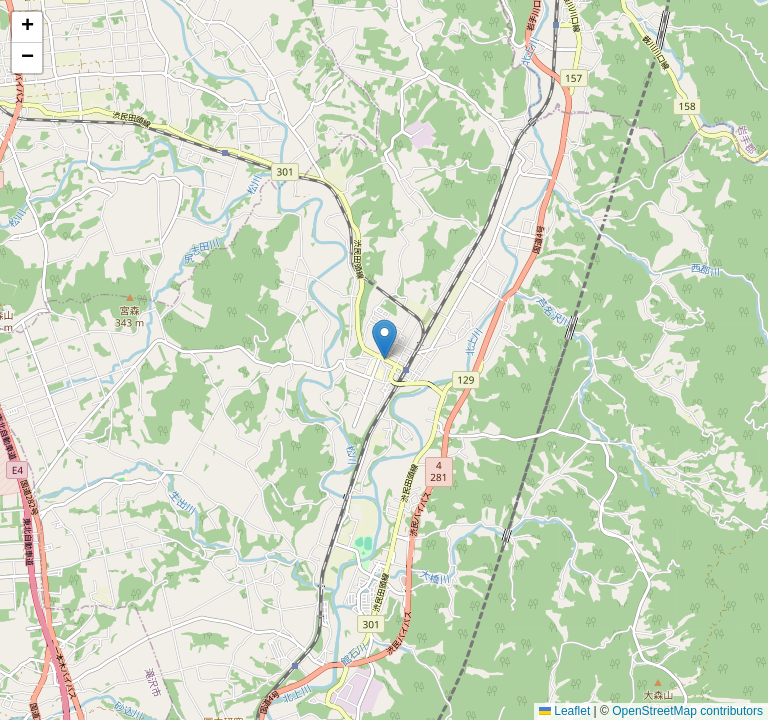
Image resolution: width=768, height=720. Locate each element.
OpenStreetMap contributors (687, 711)
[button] (384, 339)
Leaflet (564, 711)
